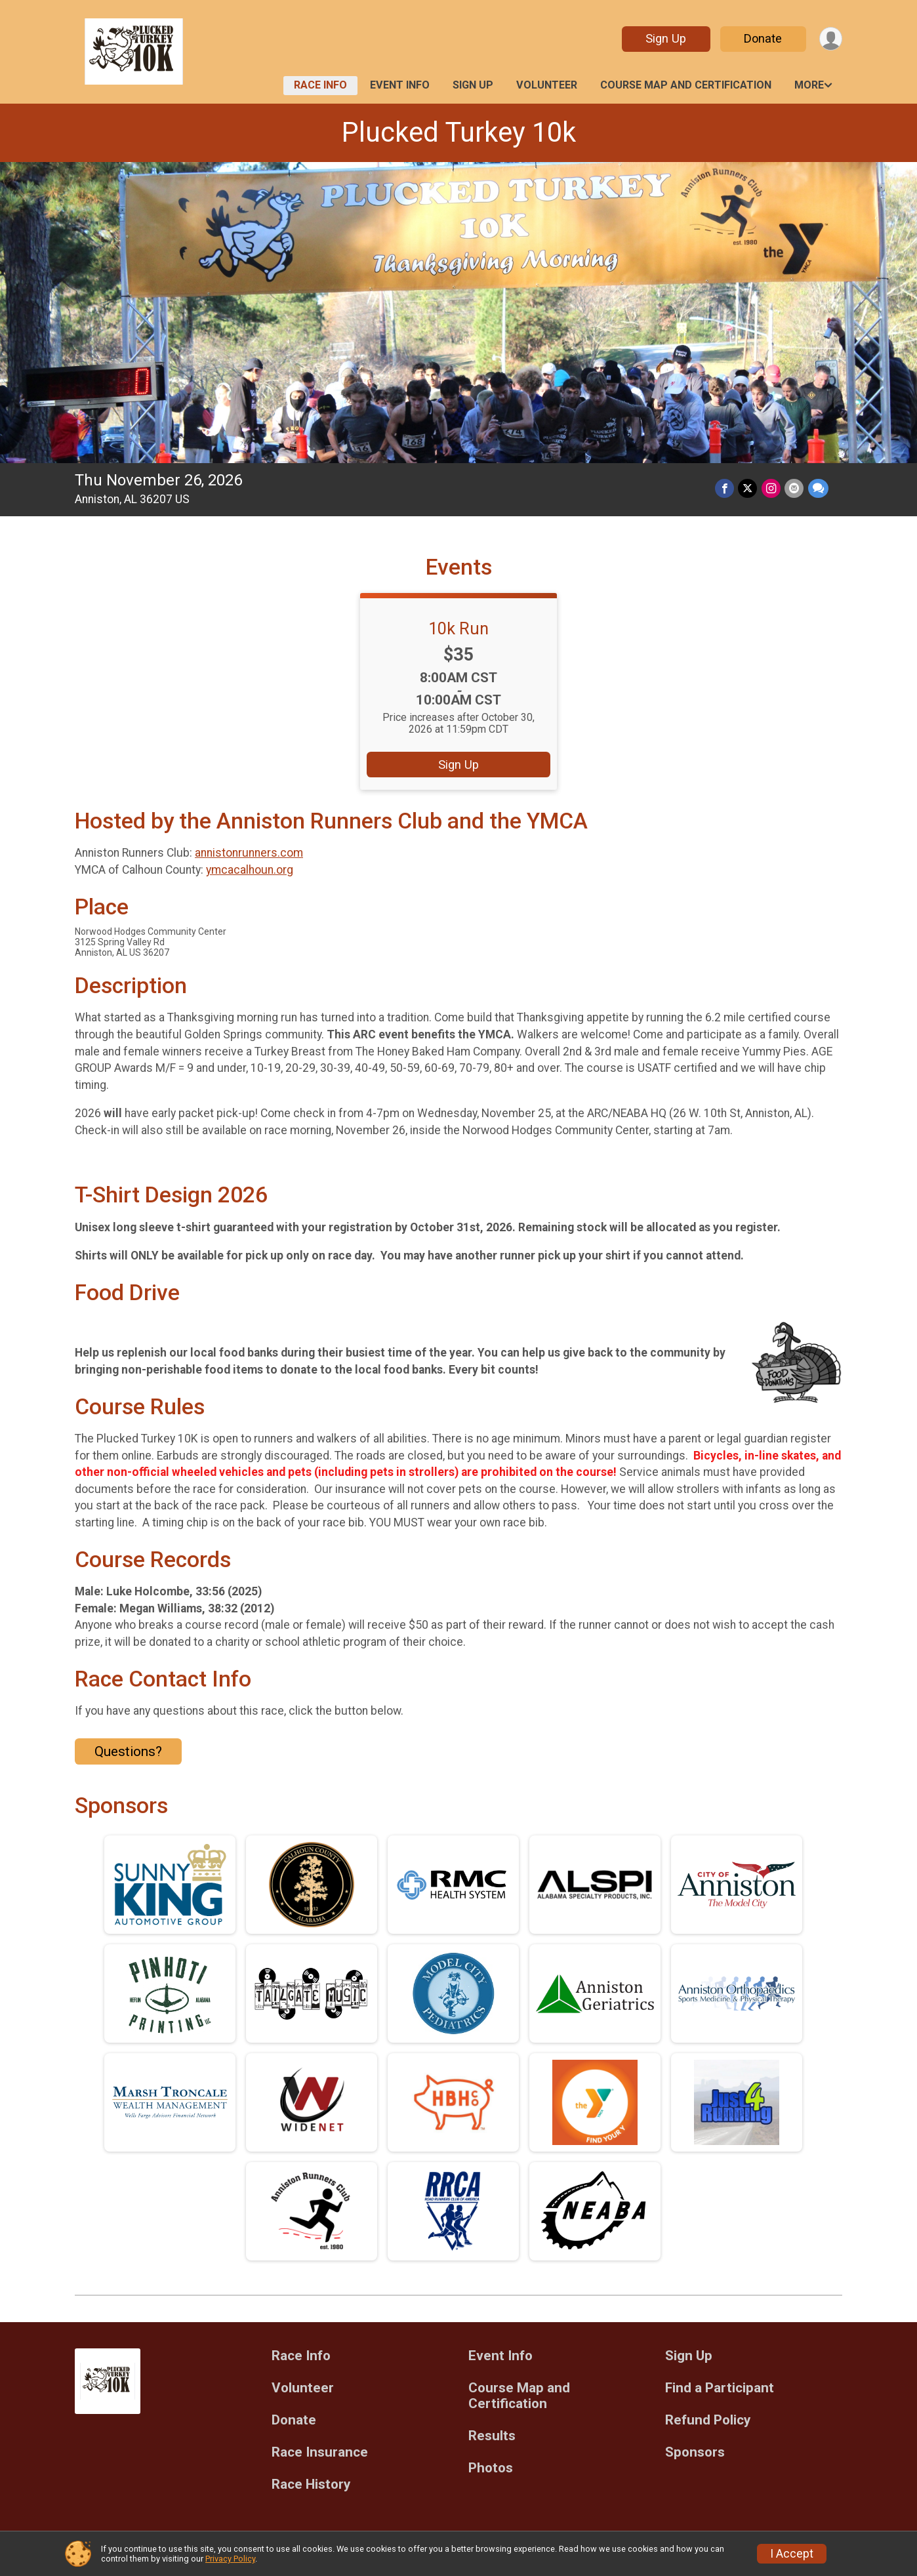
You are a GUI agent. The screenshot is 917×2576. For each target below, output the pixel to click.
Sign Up (665, 38)
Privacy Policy (230, 2559)
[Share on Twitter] (748, 488)
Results (492, 2435)
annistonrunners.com (249, 852)
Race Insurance (320, 2452)
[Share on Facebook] (725, 488)
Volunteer (546, 85)
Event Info (400, 85)
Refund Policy (707, 2420)
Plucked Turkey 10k (459, 132)
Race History (311, 2484)
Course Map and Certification (685, 85)
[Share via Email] (794, 488)
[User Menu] (830, 39)
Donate (762, 38)
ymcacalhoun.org (249, 869)
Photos (490, 2468)
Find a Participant (719, 2388)
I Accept (791, 2553)
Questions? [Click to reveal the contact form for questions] (128, 1751)
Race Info (320, 85)
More (809, 85)
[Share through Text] (818, 488)
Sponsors (695, 2452)
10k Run (458, 628)
